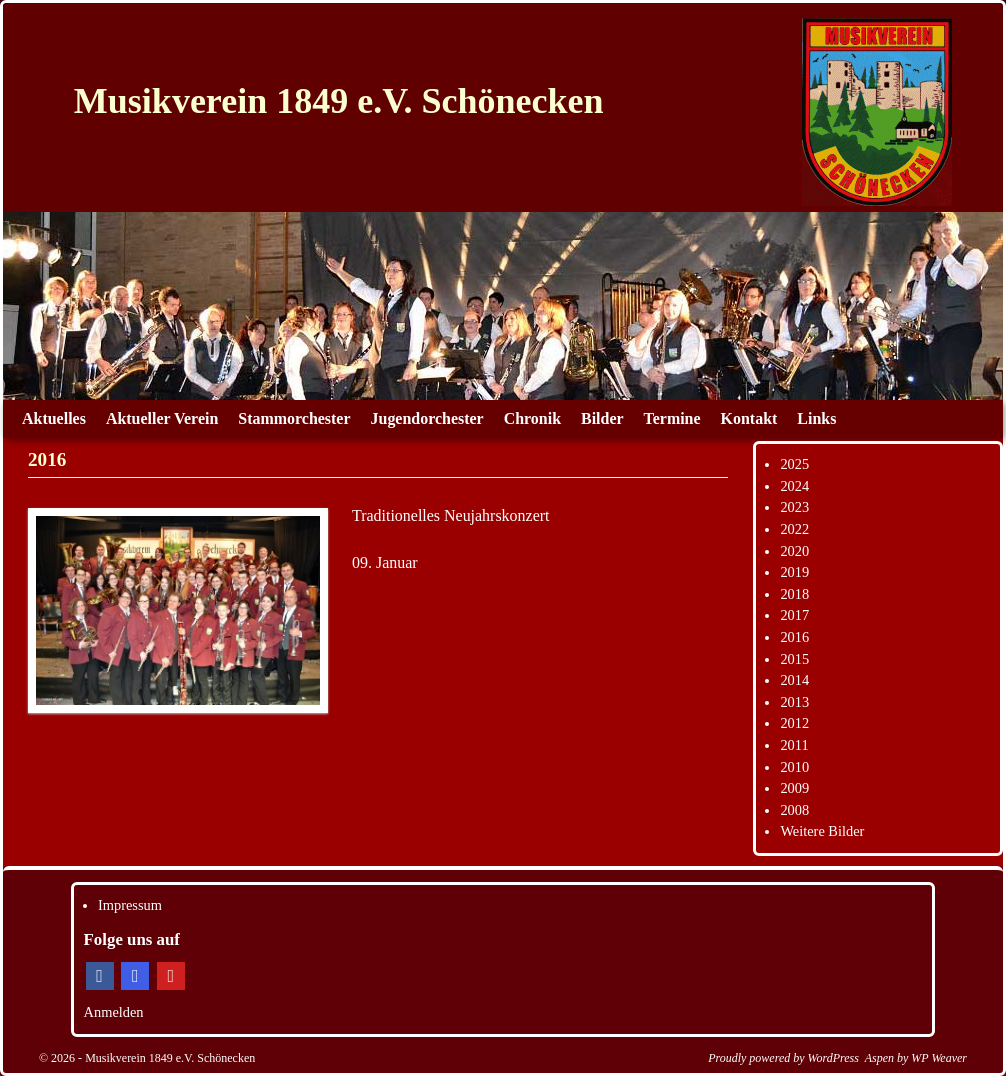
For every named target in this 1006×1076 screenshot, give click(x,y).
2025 (794, 464)
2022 (794, 529)
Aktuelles (54, 418)
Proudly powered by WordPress (783, 1058)
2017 (794, 615)
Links (816, 418)
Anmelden (114, 1012)
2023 (794, 507)
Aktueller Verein (162, 418)
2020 (794, 551)
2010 (794, 767)
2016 (794, 637)
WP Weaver (939, 1058)
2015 (794, 659)
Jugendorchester (427, 418)
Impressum (130, 905)
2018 (794, 594)
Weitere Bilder (822, 831)
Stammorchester (294, 418)
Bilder (602, 418)
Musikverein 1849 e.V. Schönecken (339, 101)
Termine (672, 418)
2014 (794, 680)
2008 (794, 810)
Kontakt (749, 418)
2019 (794, 572)
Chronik (532, 418)
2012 (794, 723)
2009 (794, 788)
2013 (794, 702)
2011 (794, 745)
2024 (794, 486)
